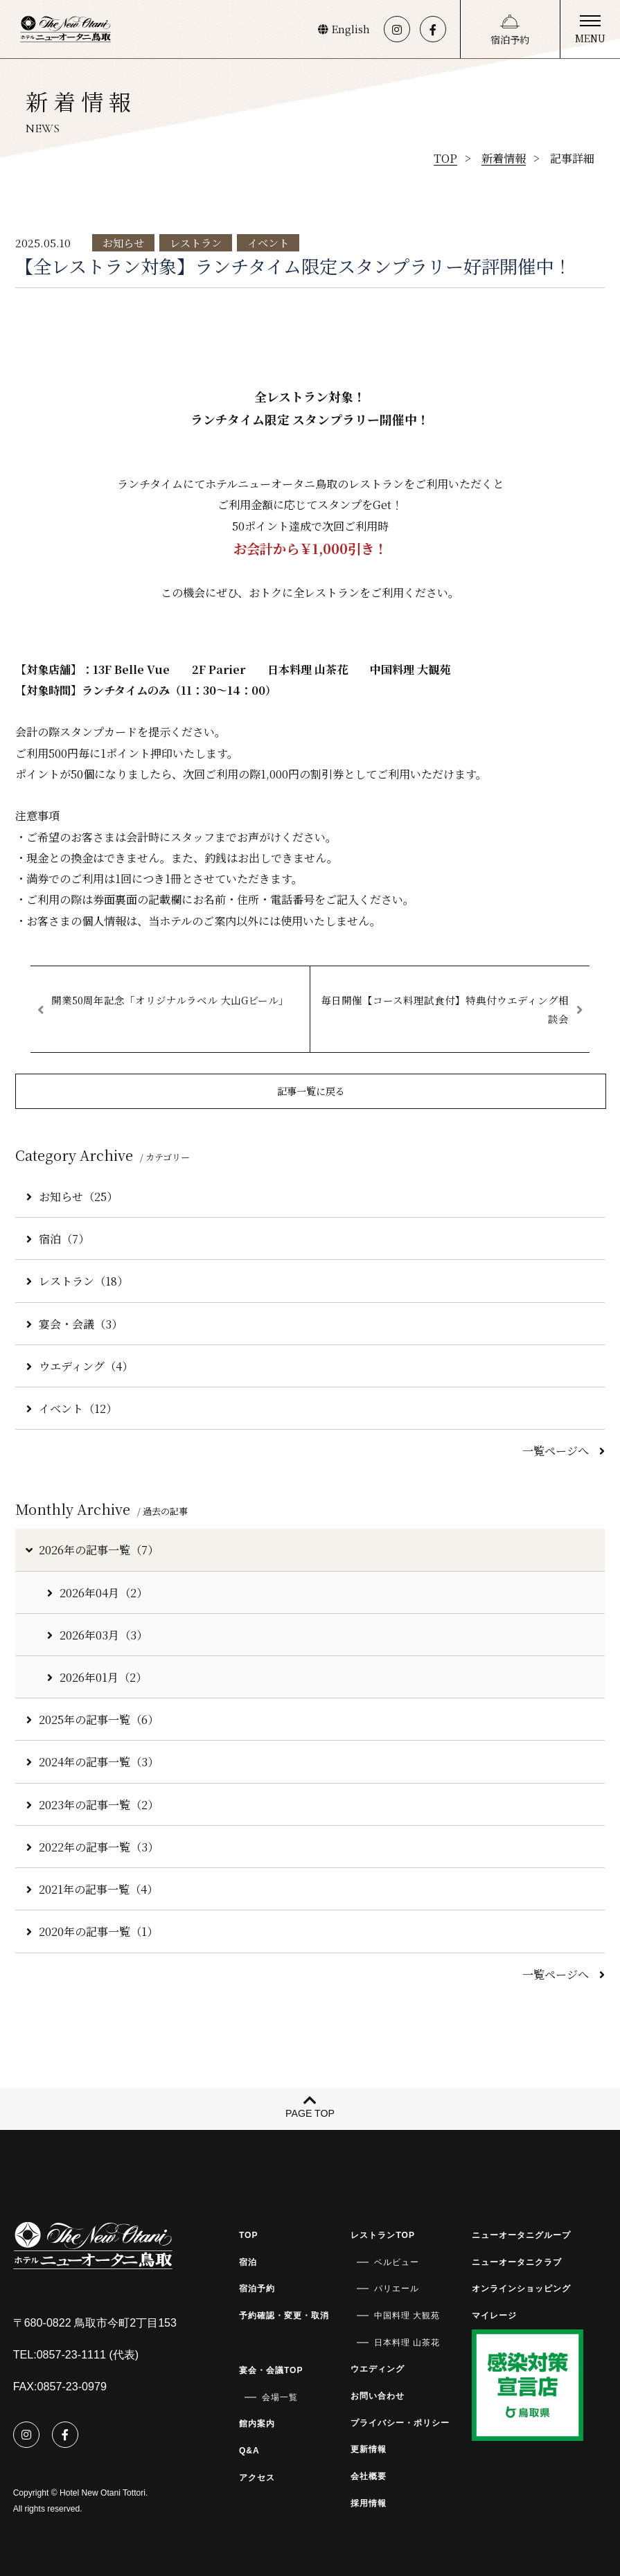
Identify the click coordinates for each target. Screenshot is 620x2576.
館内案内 (257, 2423)
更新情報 (369, 2449)
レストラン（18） (77, 1280)
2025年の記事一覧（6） (92, 1719)
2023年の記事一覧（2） (92, 1804)
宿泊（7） (57, 1238)
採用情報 (369, 2503)
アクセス (257, 2477)
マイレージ (494, 2315)
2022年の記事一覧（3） (92, 1846)
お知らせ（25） (72, 1196)
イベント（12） (71, 1408)
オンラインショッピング (521, 2288)
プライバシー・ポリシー (400, 2423)
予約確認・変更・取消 (284, 2315)
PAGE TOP (310, 2113)
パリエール (396, 2288)
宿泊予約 (509, 39)
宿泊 (248, 2262)
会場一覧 (280, 2397)
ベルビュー (396, 2262)
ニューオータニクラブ (517, 2262)
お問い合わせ (378, 2396)
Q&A (249, 2450)
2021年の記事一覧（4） (92, 1889)
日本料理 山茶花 (407, 2342)
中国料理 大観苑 (407, 2315)
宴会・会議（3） (74, 1323)
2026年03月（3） (97, 1634)
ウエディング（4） (79, 1366)
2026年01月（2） (97, 1677)
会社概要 (369, 2476)
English (344, 28)
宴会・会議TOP (271, 2370)
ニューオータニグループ (521, 2235)
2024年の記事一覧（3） (92, 1761)
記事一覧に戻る (311, 1091)
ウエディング (378, 2369)
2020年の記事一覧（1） (92, 1931)
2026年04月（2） (97, 1592)
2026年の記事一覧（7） (91, 1549)
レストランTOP (383, 2235)
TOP (248, 2235)
